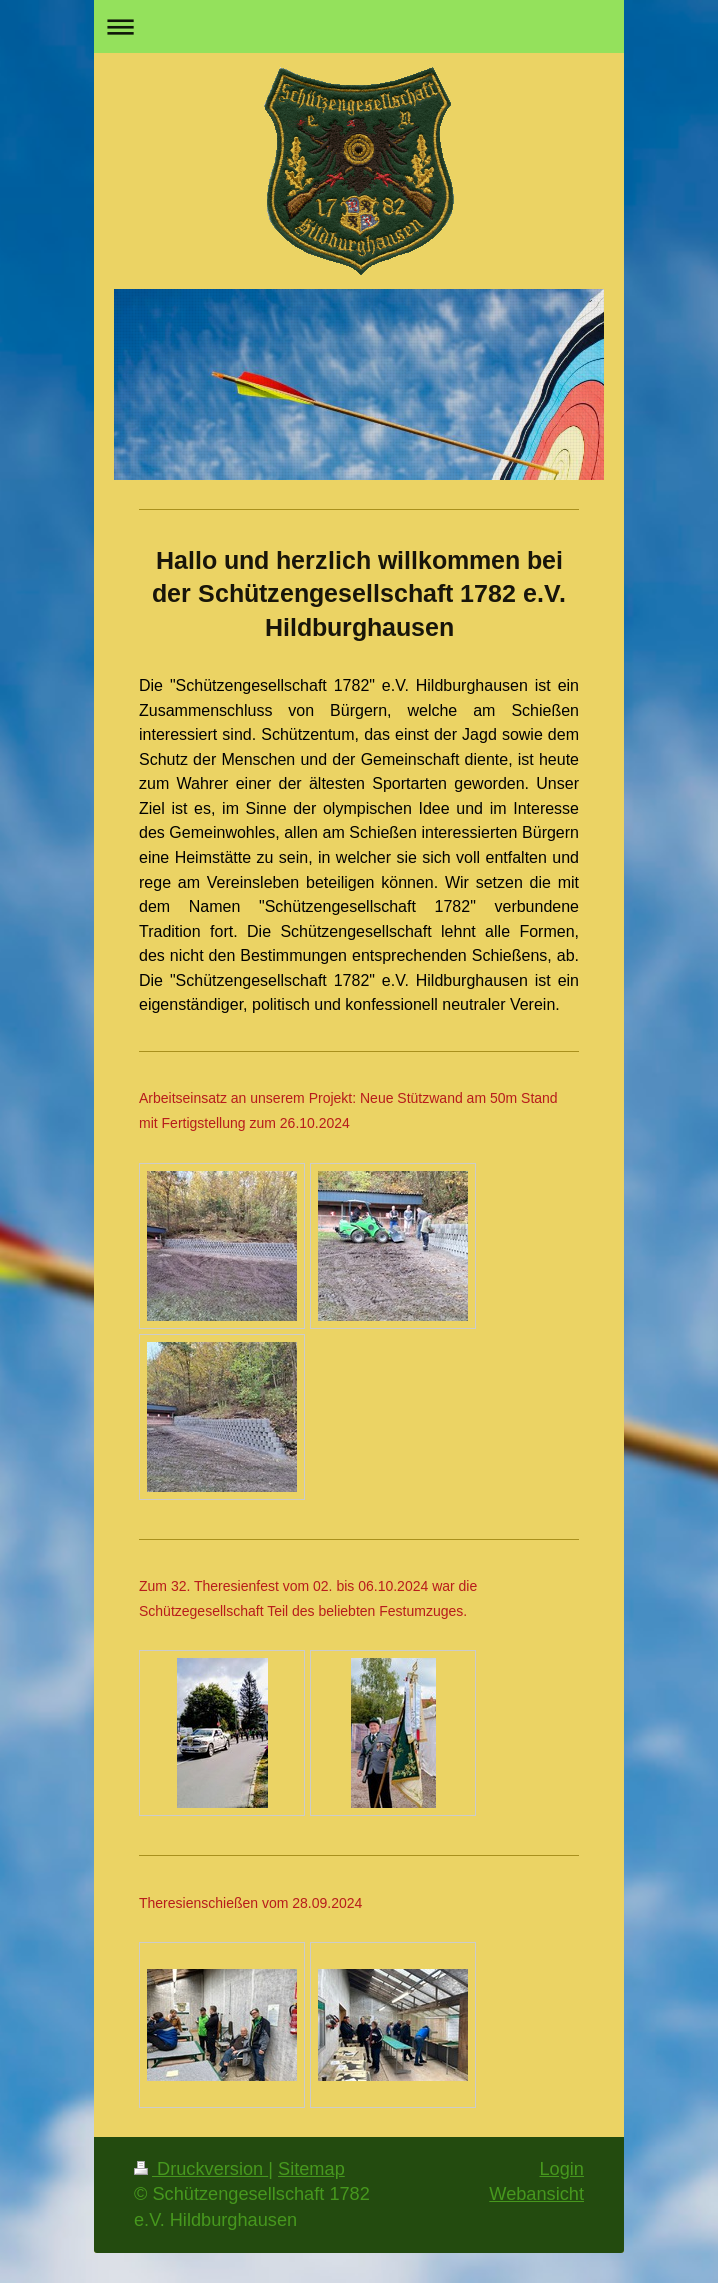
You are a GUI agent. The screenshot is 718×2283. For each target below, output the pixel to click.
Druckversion (201, 2169)
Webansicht (536, 2194)
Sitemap (311, 2169)
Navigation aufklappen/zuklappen (359, 26)
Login (561, 2169)
